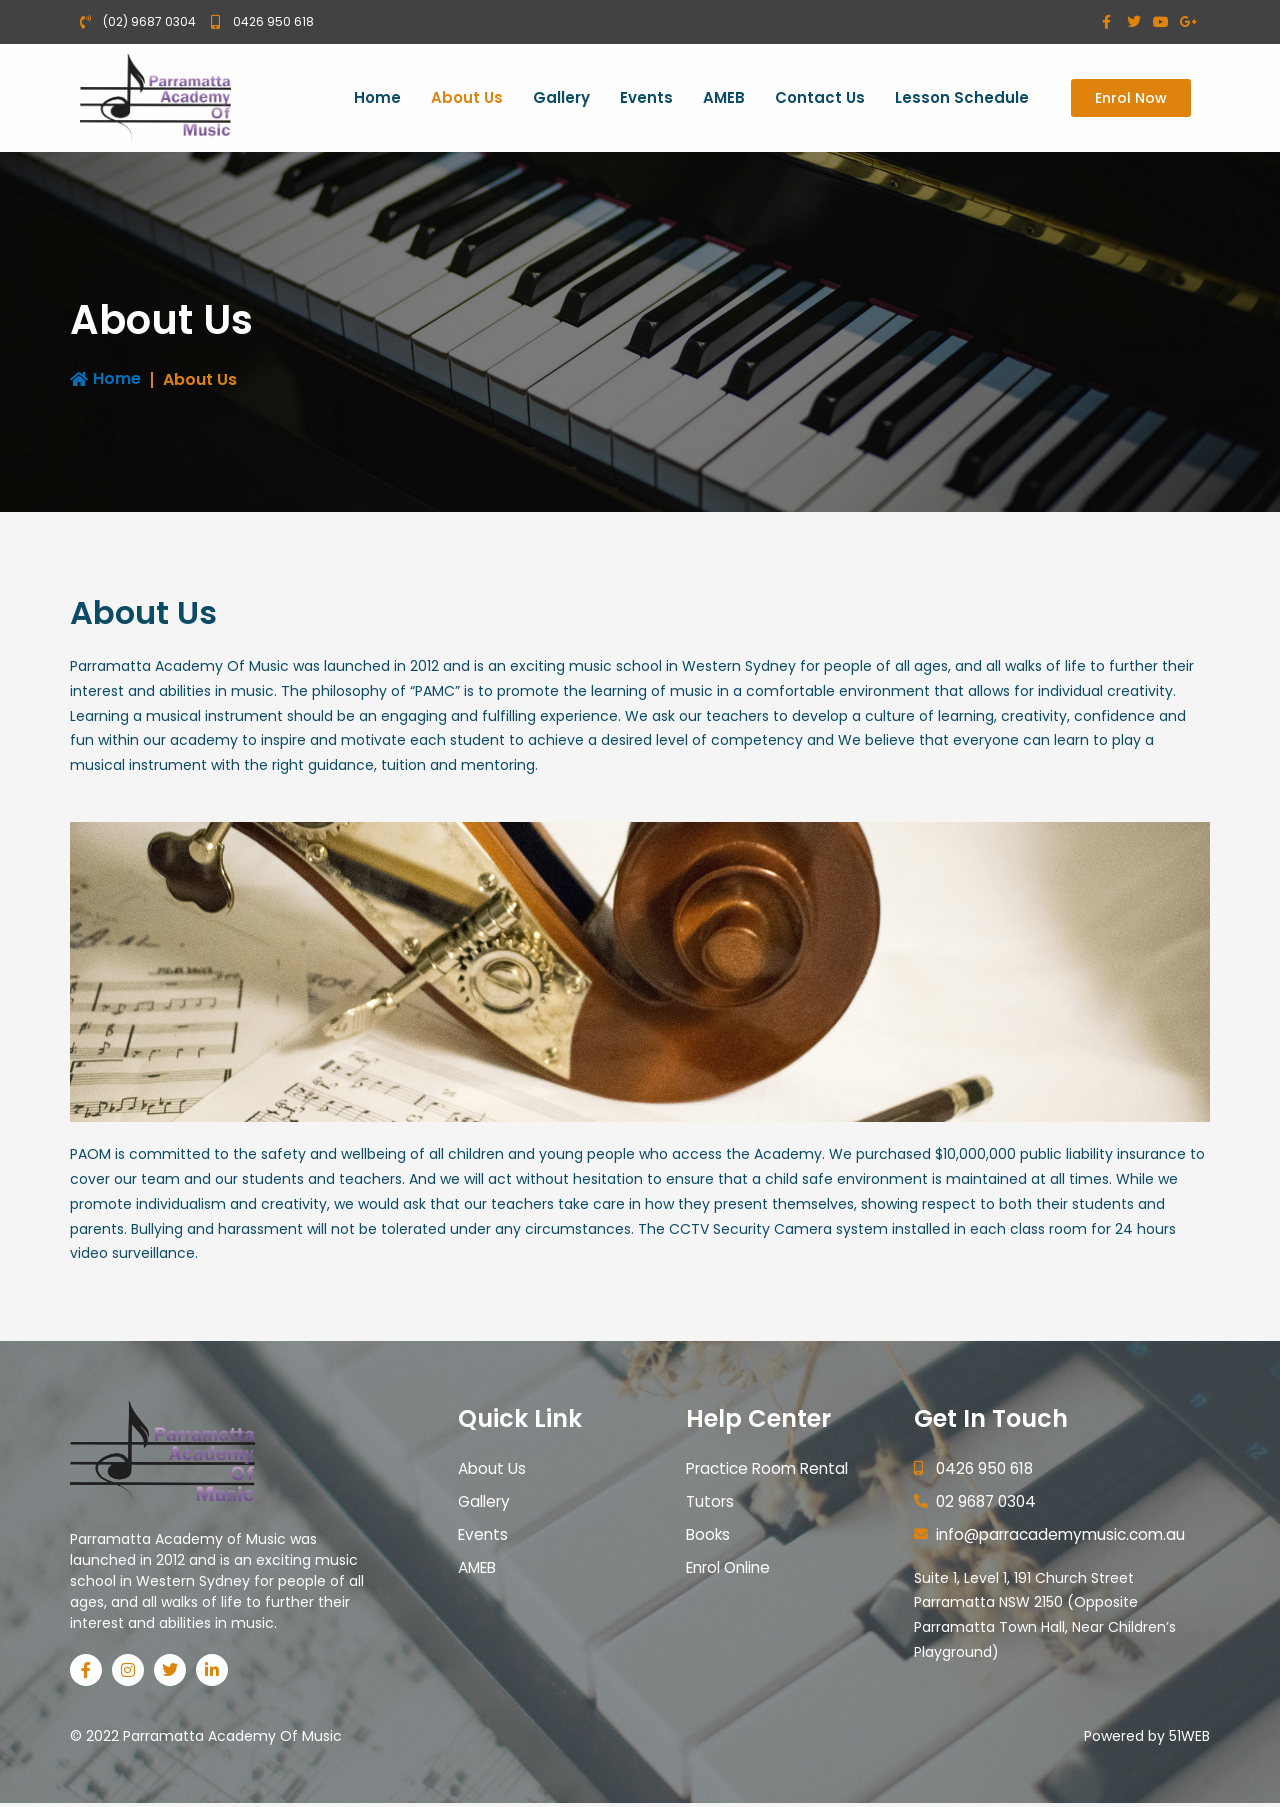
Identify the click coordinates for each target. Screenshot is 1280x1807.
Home (377, 98)
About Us (467, 98)
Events (646, 98)
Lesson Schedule (962, 98)
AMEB (724, 98)
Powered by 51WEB (1147, 1740)
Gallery (561, 98)
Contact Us (820, 98)
